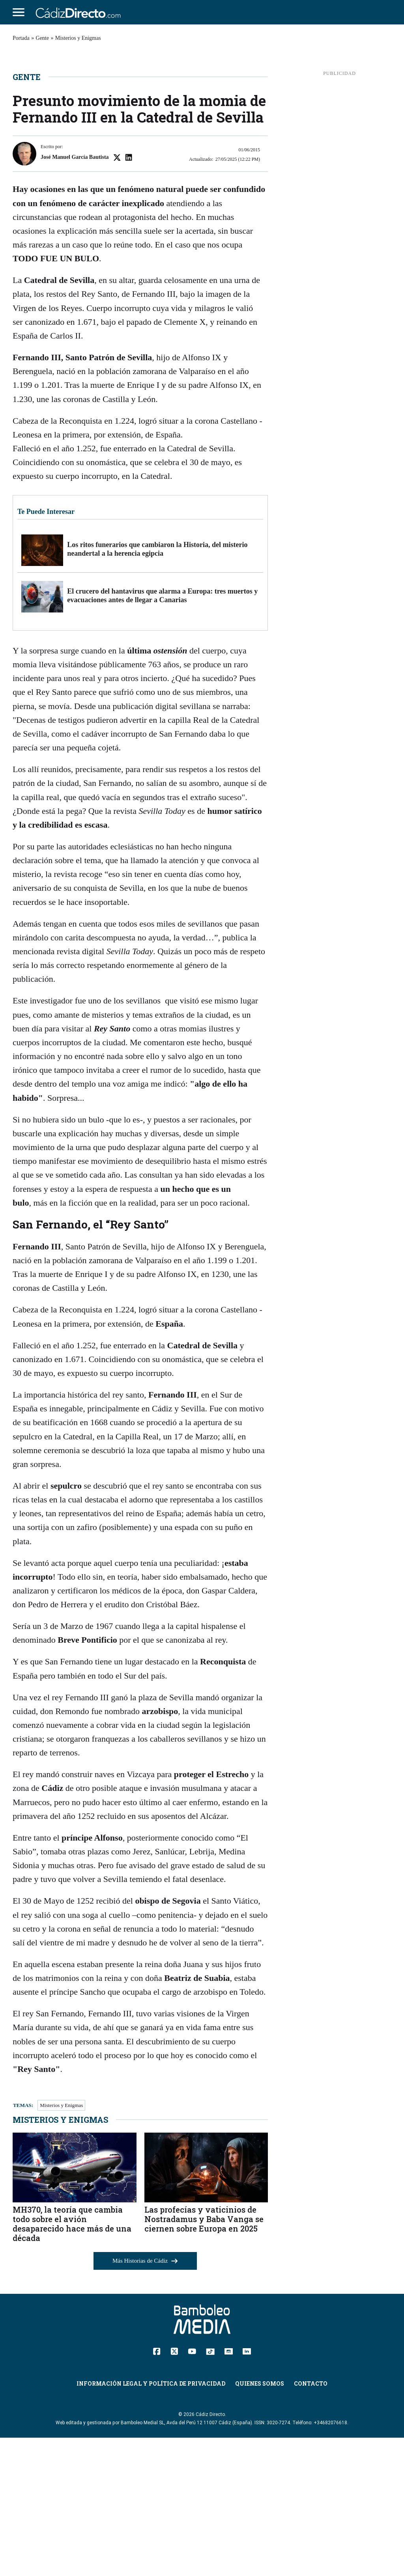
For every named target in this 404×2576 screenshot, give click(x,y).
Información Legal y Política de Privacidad (151, 2522)
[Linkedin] (247, 2489)
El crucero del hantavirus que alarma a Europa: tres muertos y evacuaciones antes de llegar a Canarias (162, 734)
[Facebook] (157, 2489)
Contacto (310, 2522)
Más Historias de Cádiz (145, 2399)
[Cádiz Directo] (80, 12)
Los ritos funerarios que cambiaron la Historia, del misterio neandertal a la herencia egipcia (157, 687)
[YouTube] (192, 2489)
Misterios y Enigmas (78, 38)
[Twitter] (174, 2489)
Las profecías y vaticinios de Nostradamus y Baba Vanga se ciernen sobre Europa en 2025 (204, 2356)
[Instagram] (228, 2489)
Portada (21, 38)
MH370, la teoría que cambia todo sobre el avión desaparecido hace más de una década (72, 2361)
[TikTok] (210, 2489)
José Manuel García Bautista (75, 295)
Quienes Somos (259, 2522)
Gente (42, 38)
